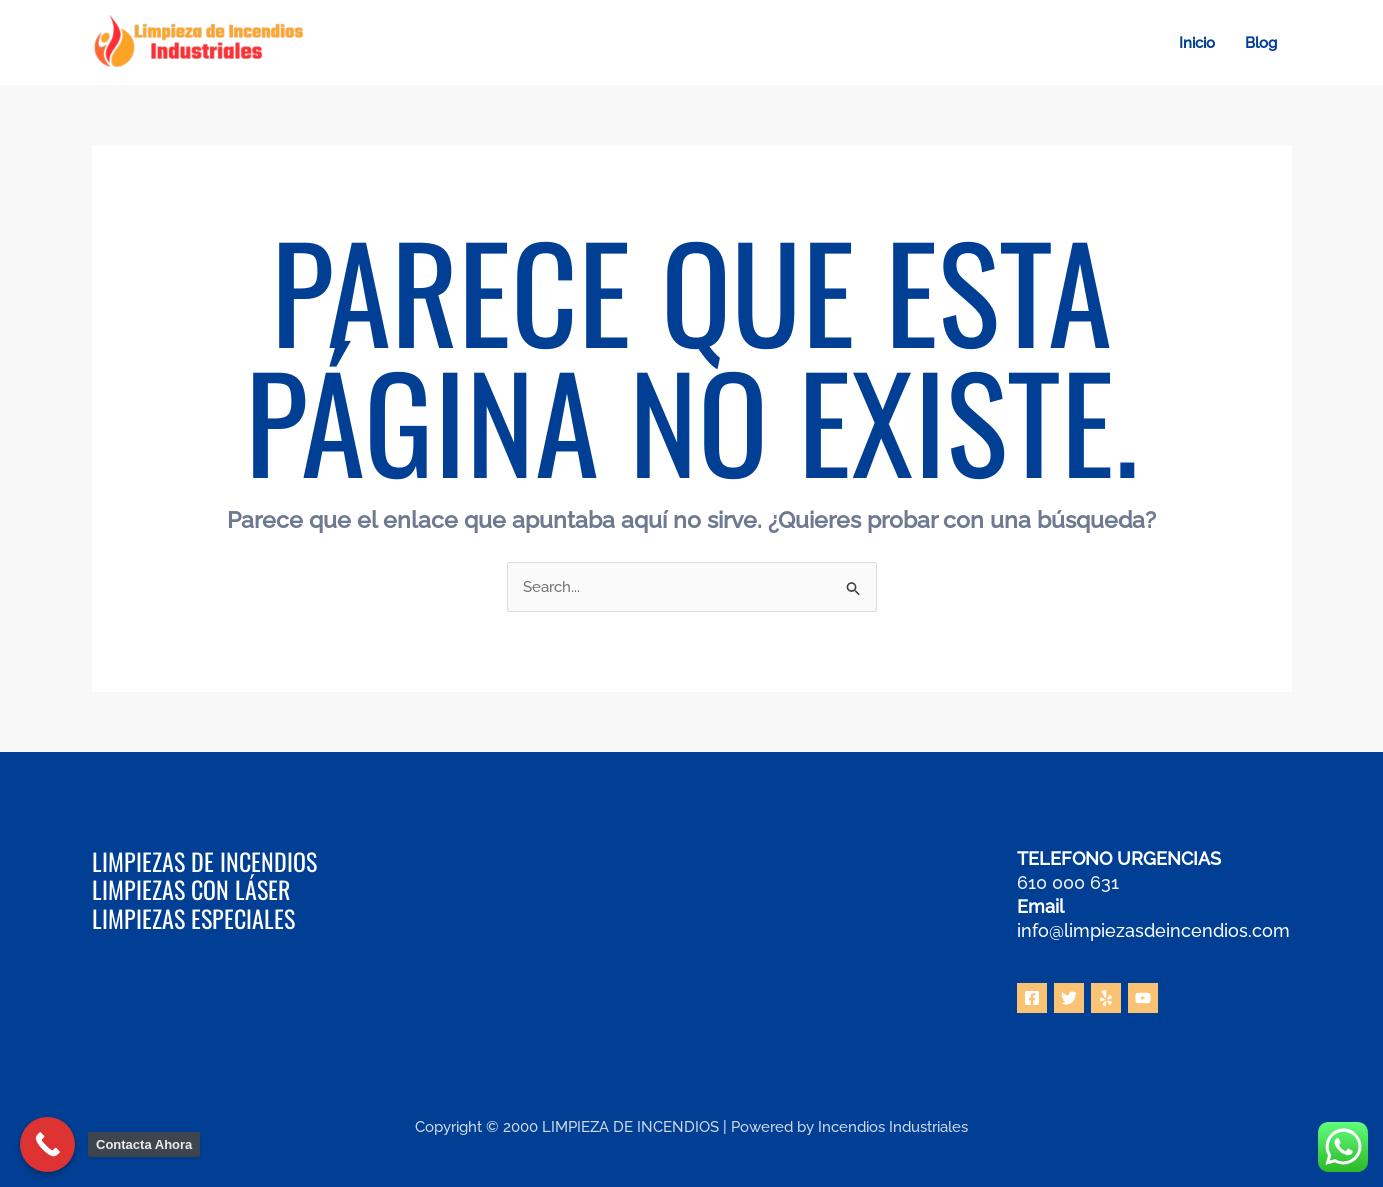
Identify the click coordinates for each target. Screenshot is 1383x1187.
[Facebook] (1032, 998)
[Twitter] (1069, 998)
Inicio (1197, 43)
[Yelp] (1106, 998)
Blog (1261, 43)
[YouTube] (1143, 998)
